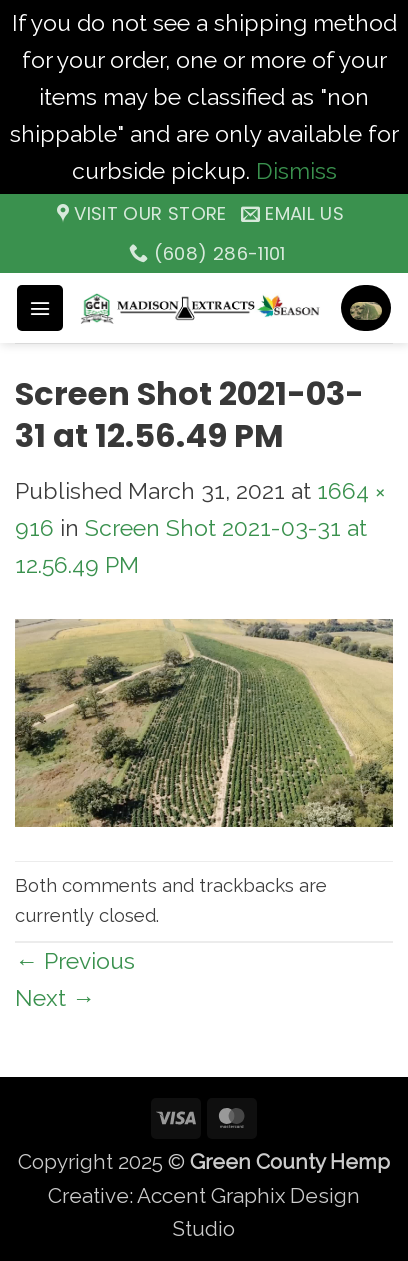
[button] (40, 308)
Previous (75, 960)
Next (55, 997)
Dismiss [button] (296, 170)
